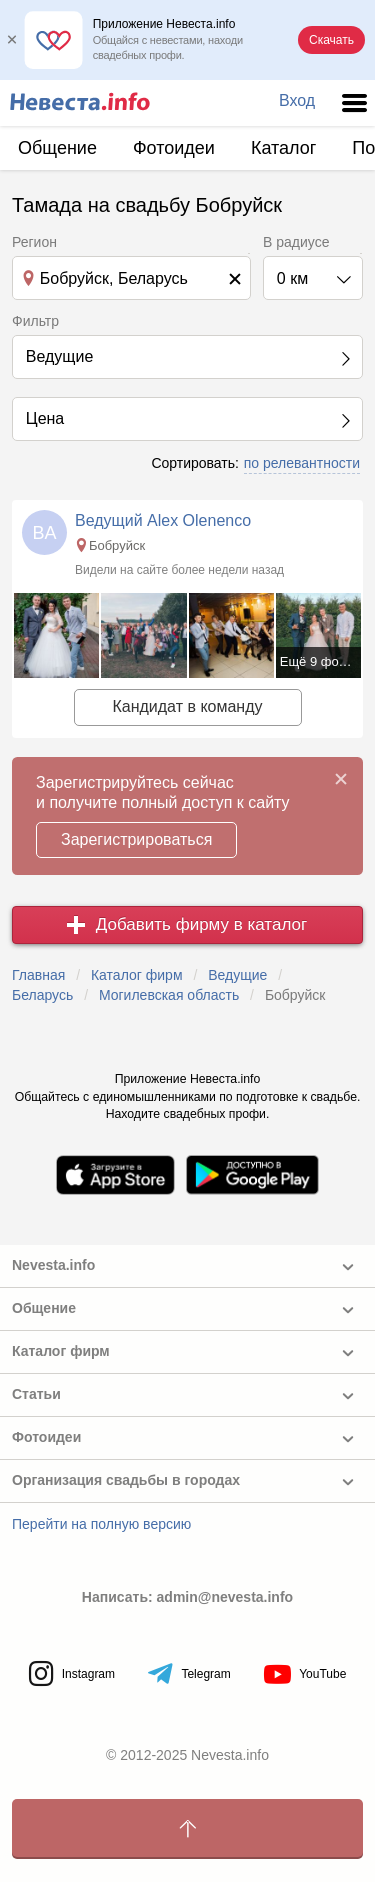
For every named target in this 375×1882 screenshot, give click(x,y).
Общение (57, 148)
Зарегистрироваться (136, 839)
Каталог (283, 148)
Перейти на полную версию (101, 1524)
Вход (297, 100)
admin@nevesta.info (225, 1597)
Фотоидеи (174, 148)
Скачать (331, 40)
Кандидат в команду (187, 706)
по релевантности (302, 463)
